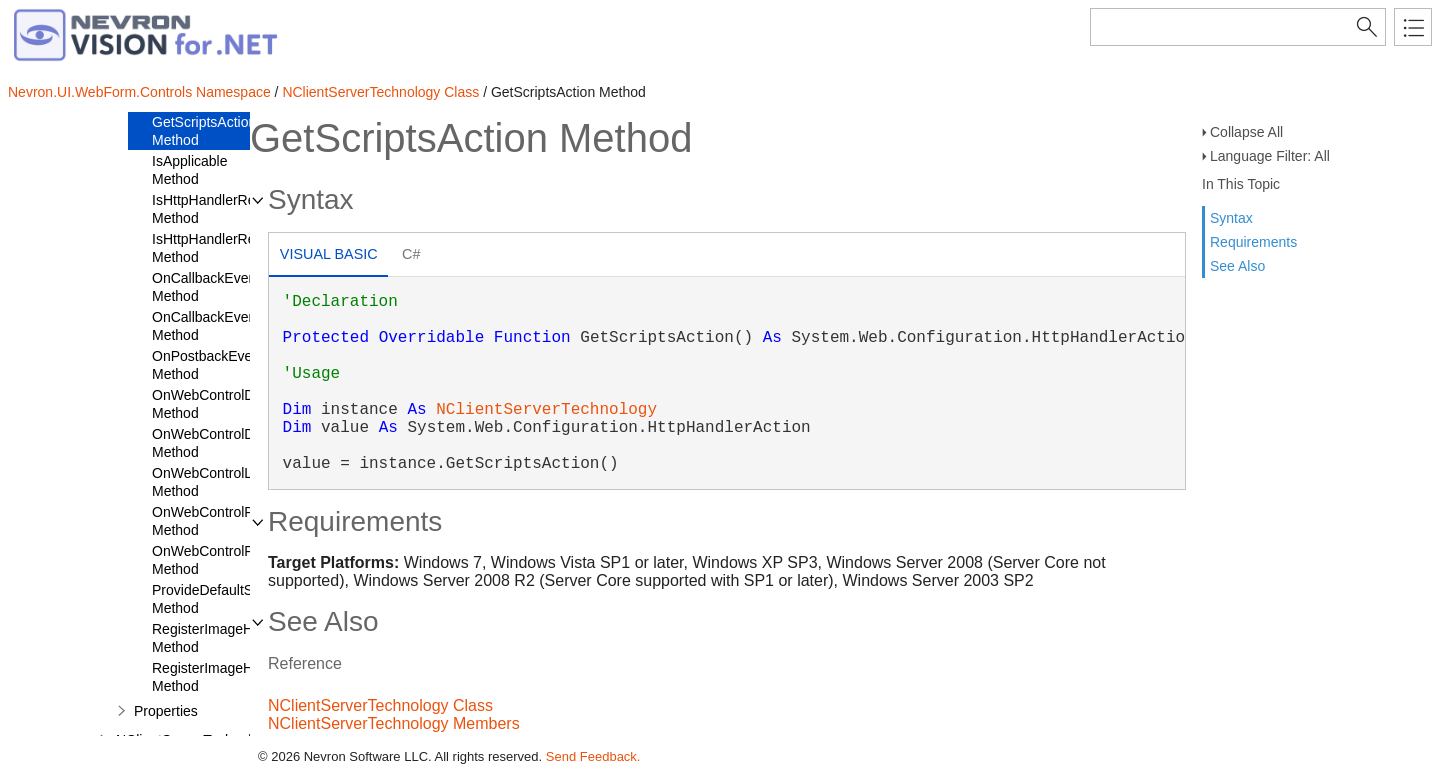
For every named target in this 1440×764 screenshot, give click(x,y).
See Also (1237, 266)
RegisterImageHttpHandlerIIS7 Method (247, 677)
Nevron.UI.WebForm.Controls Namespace (139, 92)
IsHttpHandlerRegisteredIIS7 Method (241, 248)
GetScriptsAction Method (204, 131)
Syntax (1231, 218)
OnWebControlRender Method (221, 560)
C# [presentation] (411, 254)
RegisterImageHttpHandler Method (235, 638)
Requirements (1253, 242)
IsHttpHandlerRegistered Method (228, 209)
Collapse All (1246, 132)
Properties (166, 711)
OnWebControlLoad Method (213, 482)
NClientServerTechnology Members (394, 723)
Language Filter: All (1270, 156)
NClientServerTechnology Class (380, 92)
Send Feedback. (593, 756)
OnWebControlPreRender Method (232, 521)
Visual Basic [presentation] (329, 254)
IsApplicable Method (190, 170)
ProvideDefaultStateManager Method (242, 599)
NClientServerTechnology (546, 410)
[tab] (328, 256)
